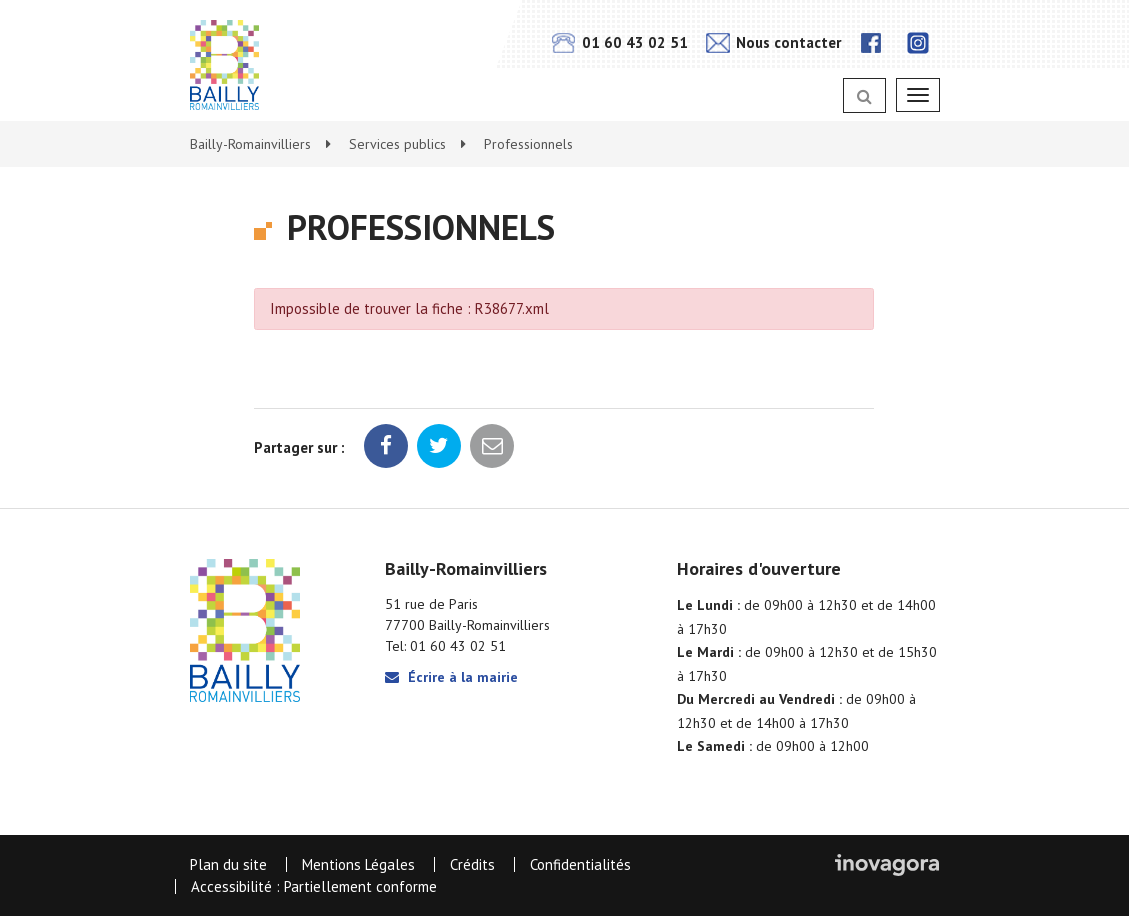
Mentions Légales (358, 864)
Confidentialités (580, 864)
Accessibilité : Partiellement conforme (314, 886)
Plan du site (228, 864)
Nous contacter (773, 42)
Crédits (472, 864)
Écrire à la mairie (451, 677)
